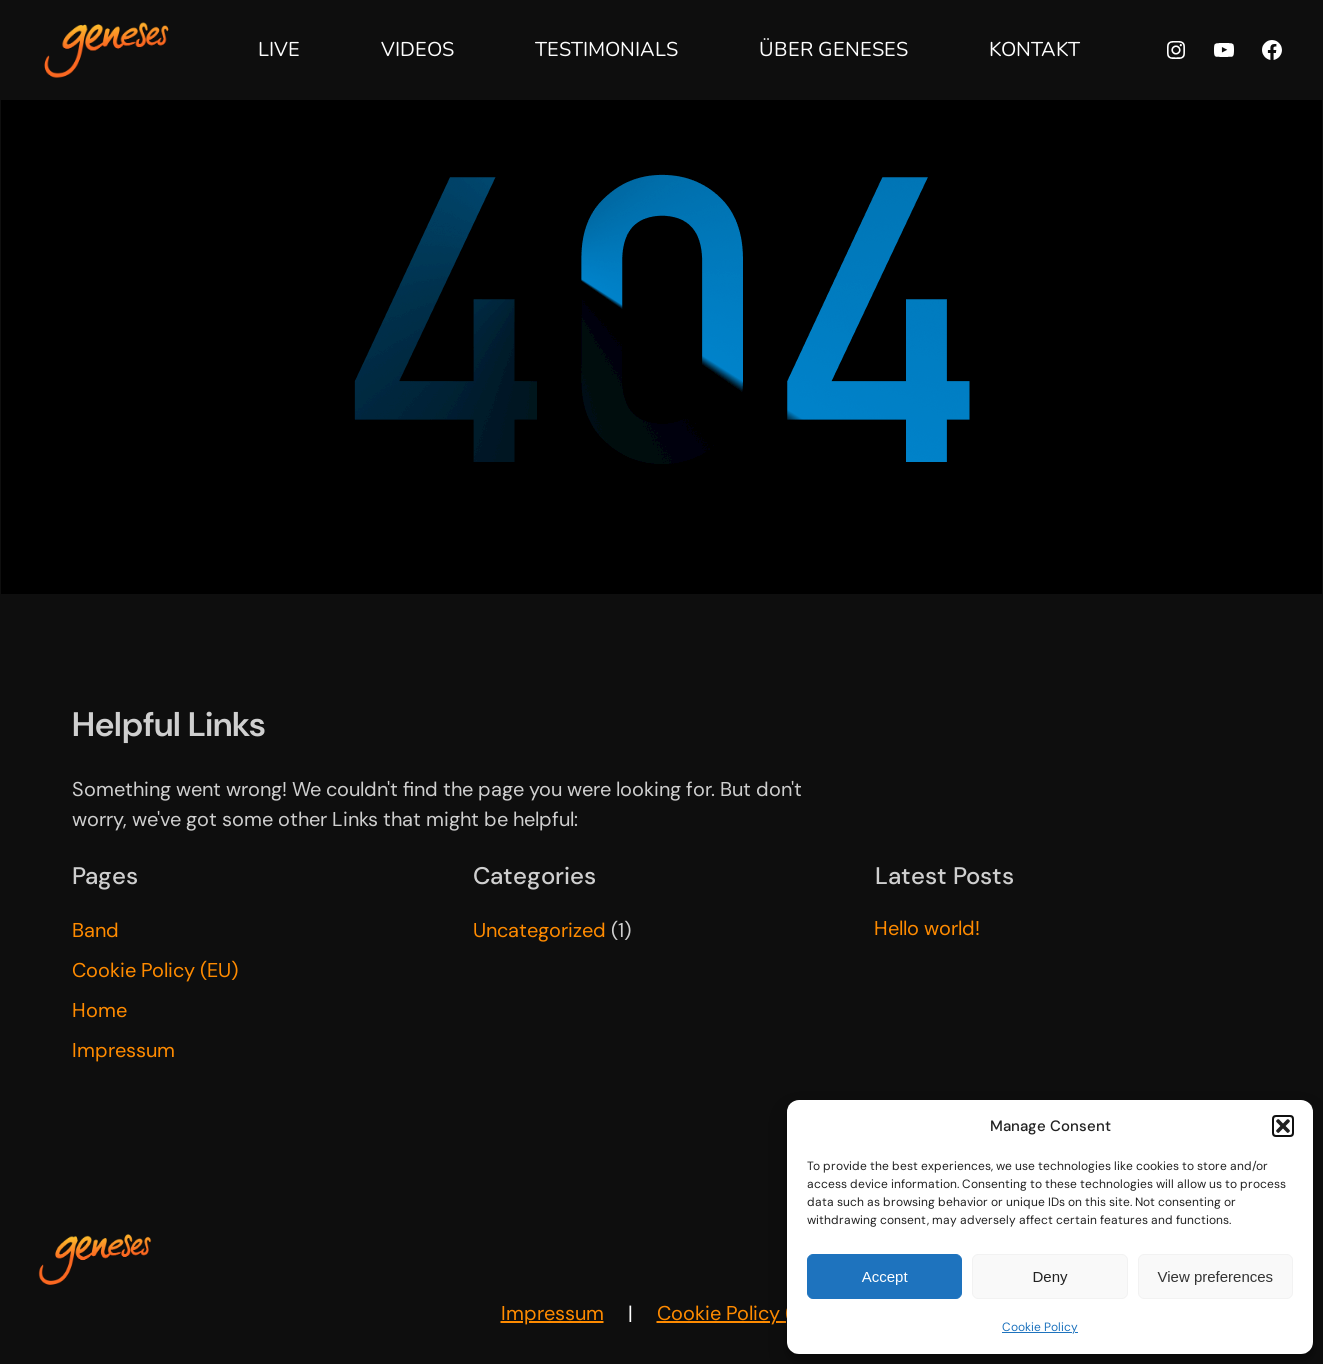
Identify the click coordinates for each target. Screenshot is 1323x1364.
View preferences (1216, 1276)
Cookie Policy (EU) (155, 970)
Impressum (123, 1050)
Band (95, 930)
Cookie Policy (1040, 1327)
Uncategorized (539, 930)
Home (99, 1010)
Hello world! (927, 928)
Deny (1049, 1276)
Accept (885, 1276)
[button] (1283, 1126)
